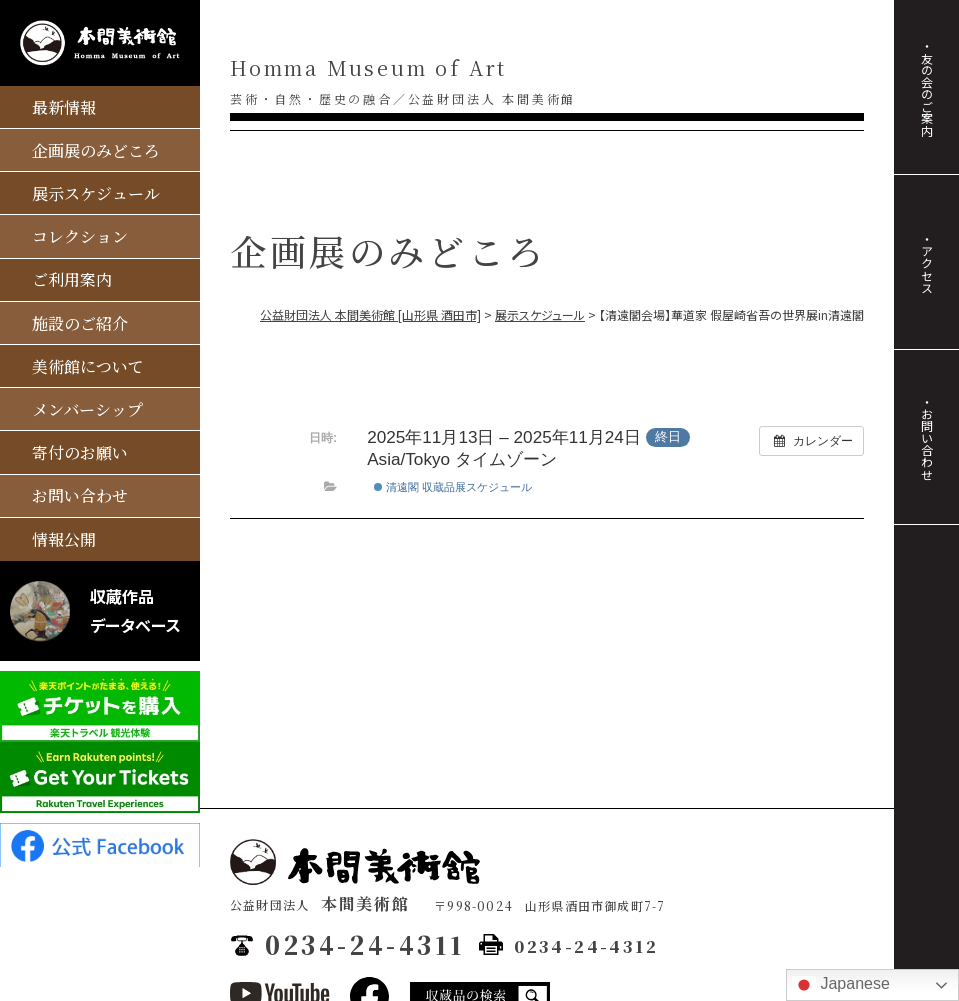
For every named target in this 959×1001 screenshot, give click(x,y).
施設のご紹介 (80, 323)
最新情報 (64, 107)
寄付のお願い (80, 452)
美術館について (88, 366)
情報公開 (64, 539)
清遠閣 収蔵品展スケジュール (453, 487)
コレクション (80, 236)
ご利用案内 (72, 279)
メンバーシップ (87, 409)
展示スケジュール (96, 193)
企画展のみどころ (96, 150)
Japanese (841, 985)
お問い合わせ (80, 495)
